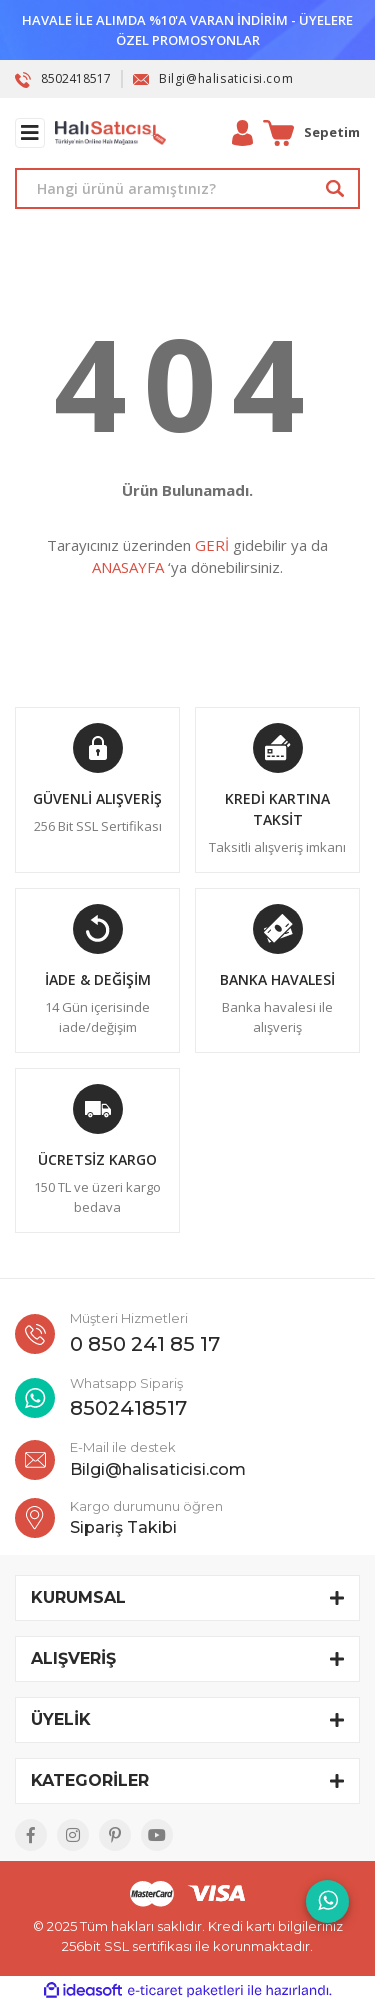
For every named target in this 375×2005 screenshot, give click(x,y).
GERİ (212, 545)
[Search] (187, 188)
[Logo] (110, 133)
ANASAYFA (128, 567)
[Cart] (311, 133)
